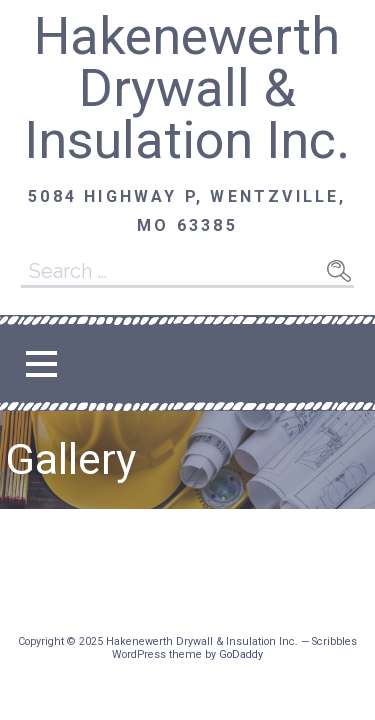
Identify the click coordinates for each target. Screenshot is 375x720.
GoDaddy (241, 654)
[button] (41, 363)
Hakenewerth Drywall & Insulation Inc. (187, 88)
